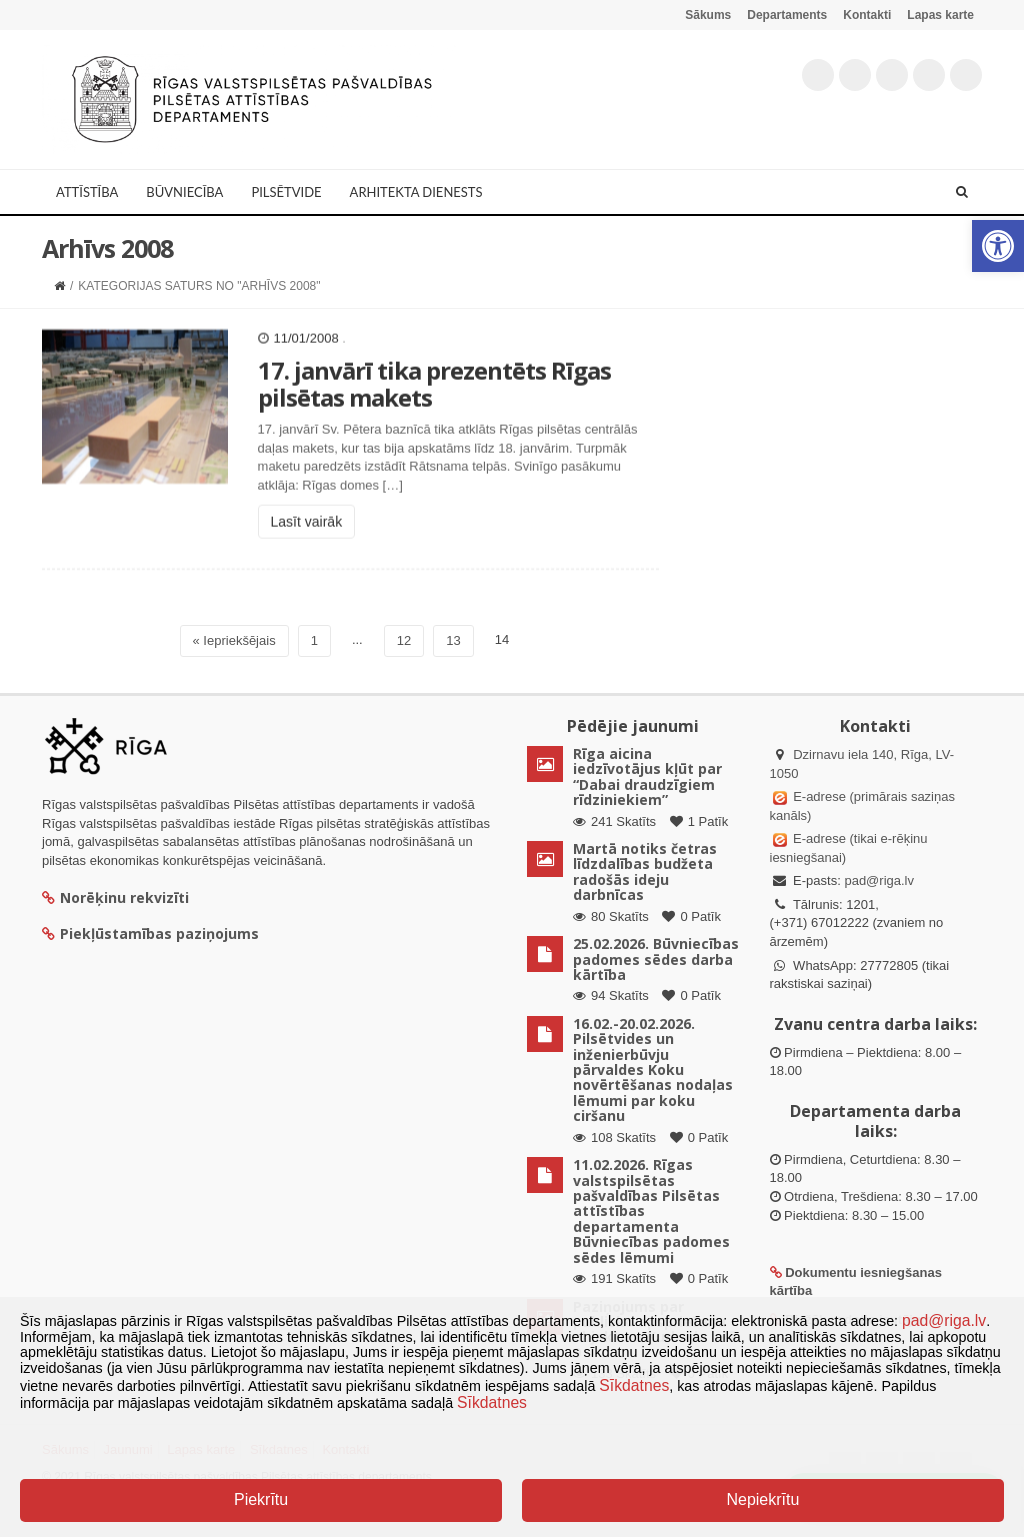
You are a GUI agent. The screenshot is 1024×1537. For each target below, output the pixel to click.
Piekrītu (261, 1499)
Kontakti (867, 15)
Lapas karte (940, 15)
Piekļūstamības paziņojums (150, 933)
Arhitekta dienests (416, 192)
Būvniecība (184, 192)
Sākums (708, 15)
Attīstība (87, 192)
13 (453, 640)
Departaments (787, 15)
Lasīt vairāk (307, 552)
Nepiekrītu (762, 1499)
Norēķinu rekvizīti (115, 897)
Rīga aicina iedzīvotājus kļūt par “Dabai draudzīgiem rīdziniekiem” (647, 776)
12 (404, 640)
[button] (998, 246)
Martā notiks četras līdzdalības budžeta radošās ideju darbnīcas (645, 871)
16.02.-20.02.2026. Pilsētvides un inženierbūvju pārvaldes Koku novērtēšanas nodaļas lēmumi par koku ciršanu (653, 1069)
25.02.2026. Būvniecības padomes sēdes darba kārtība (656, 959)
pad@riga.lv (879, 880)
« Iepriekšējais (234, 640)
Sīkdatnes (634, 1385)
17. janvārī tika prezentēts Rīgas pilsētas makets (434, 413)
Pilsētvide (286, 192)
